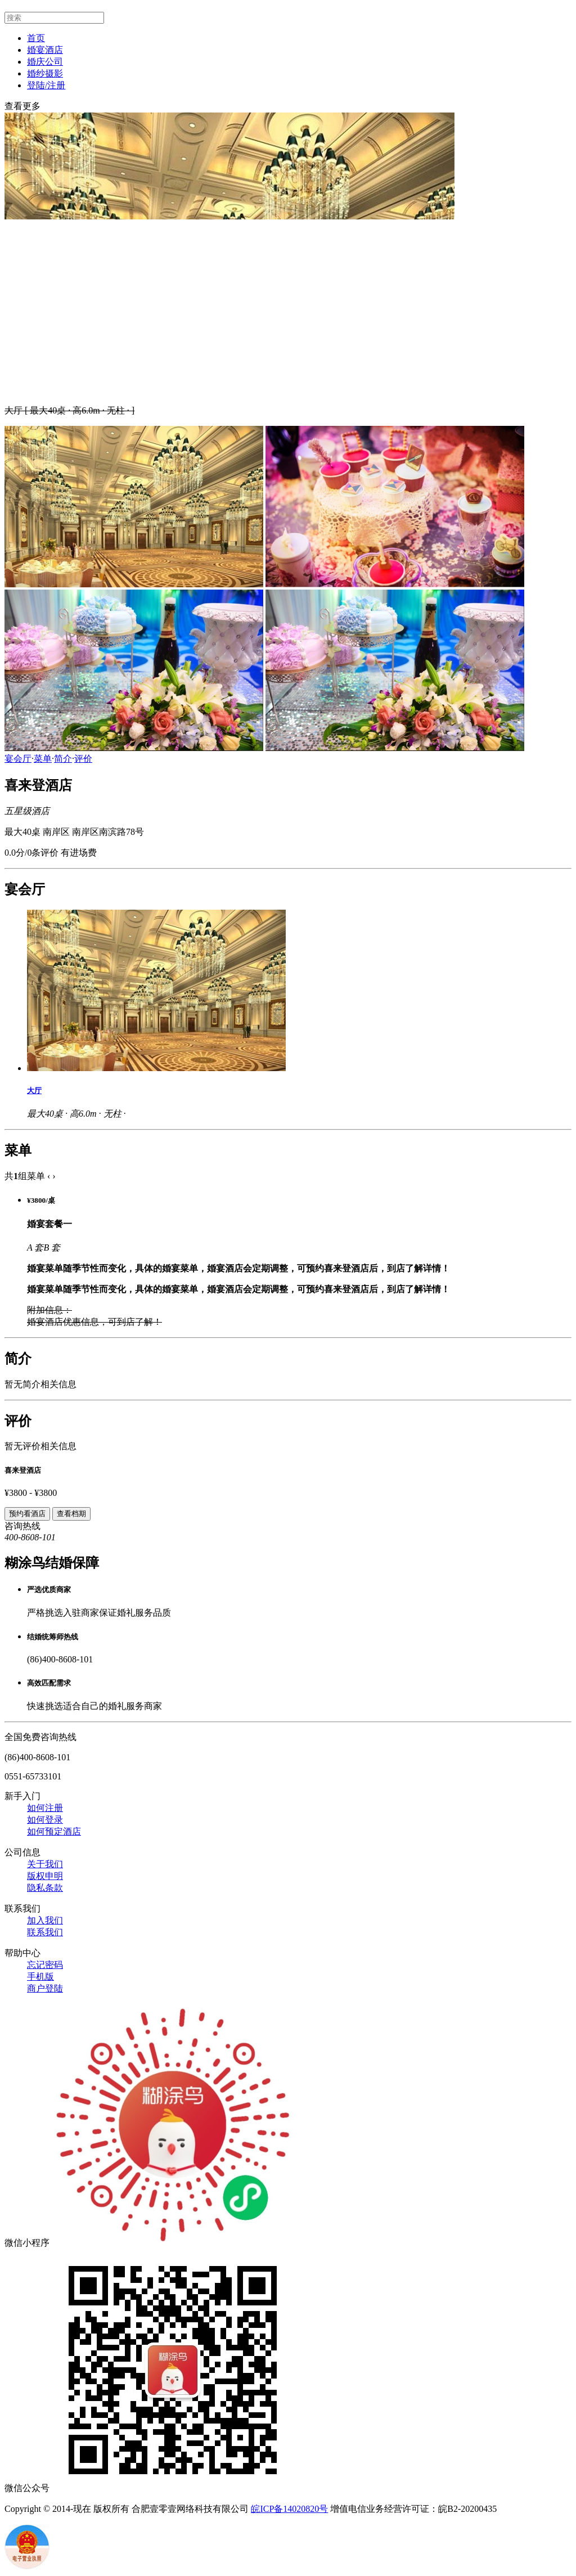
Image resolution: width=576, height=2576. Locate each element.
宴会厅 (18, 758)
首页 (36, 38)
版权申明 (45, 1876)
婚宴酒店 (45, 50)
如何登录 (45, 1819)
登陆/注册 (46, 85)
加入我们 (45, 1920)
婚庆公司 (45, 61)
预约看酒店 (27, 1513)
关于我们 (45, 1864)
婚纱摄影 (45, 73)
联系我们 (45, 1932)
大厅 (34, 1090)
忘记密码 (45, 1965)
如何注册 (45, 1808)
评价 (83, 758)
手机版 (40, 1976)
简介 (63, 758)
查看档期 (71, 1513)
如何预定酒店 (54, 1831)
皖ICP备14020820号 (289, 2509)
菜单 (43, 758)
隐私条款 (45, 1887)
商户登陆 (45, 1988)
